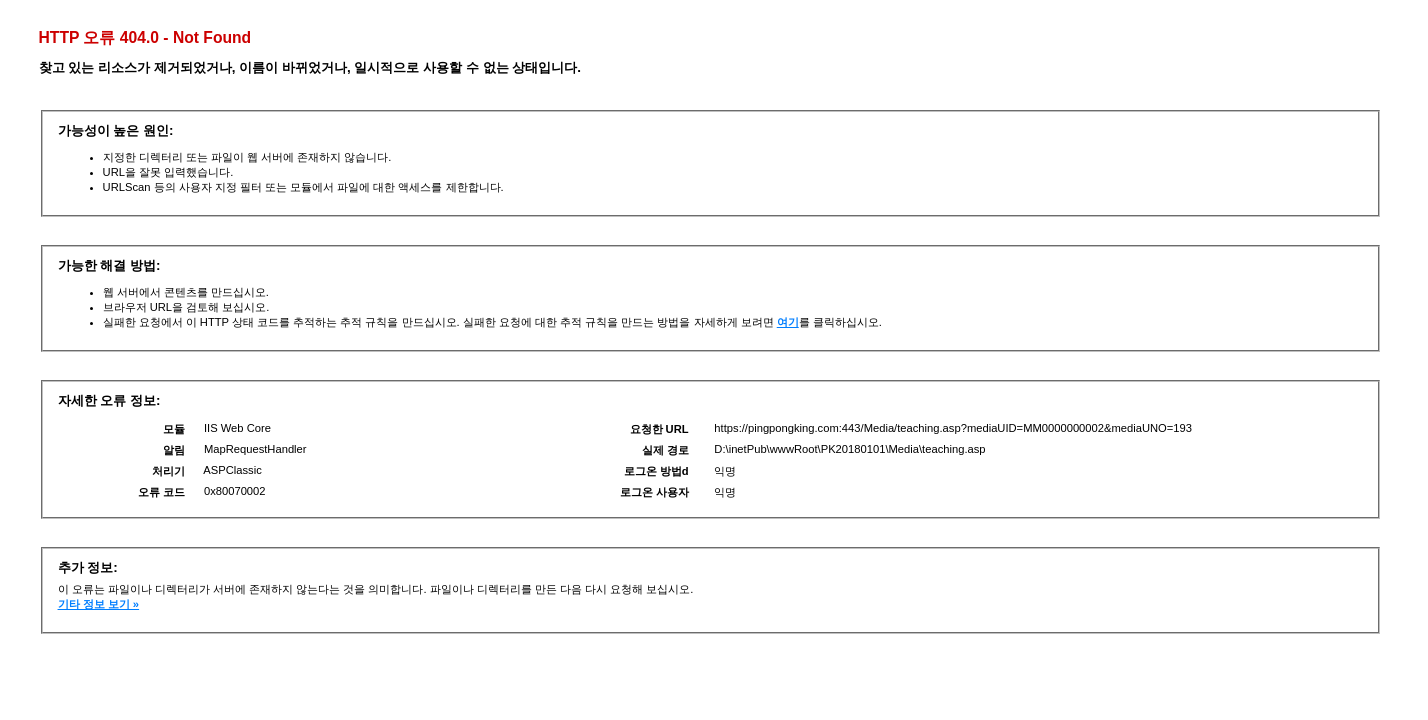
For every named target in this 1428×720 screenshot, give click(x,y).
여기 (788, 322)
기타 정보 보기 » (99, 604)
